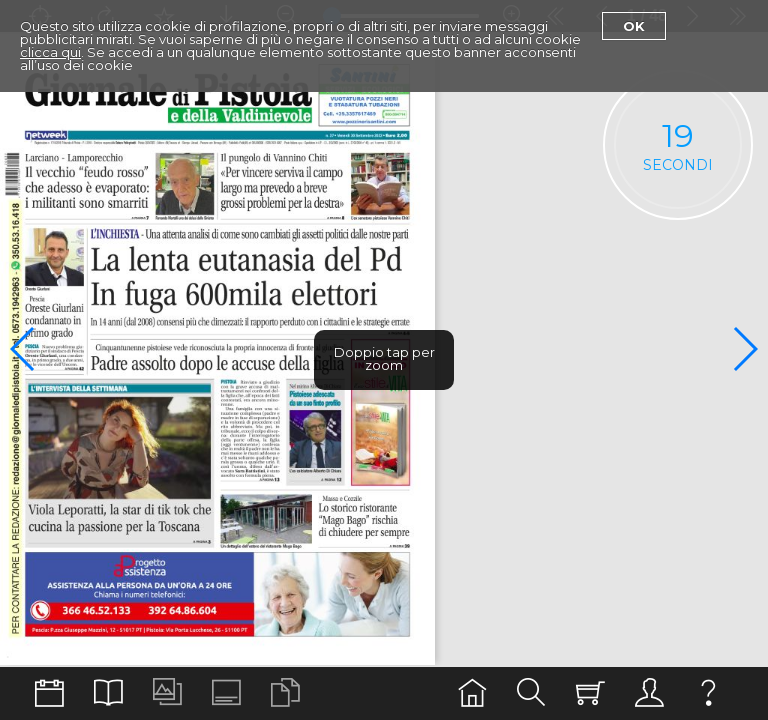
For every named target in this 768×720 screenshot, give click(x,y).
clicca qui (50, 52)
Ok (634, 26)
